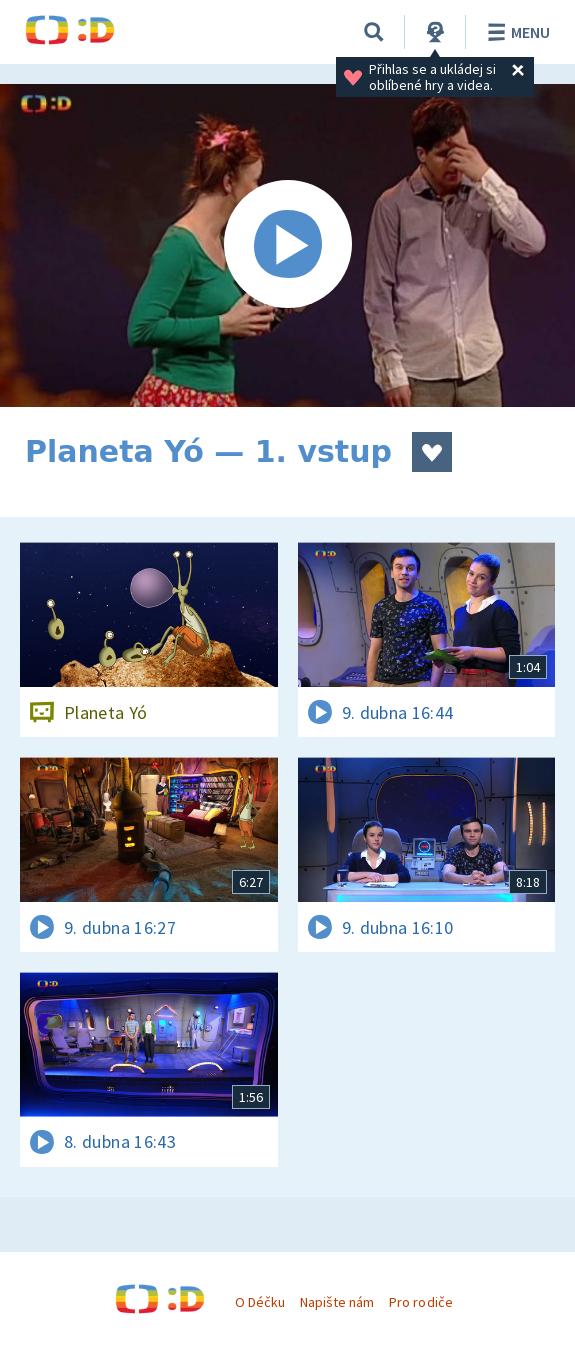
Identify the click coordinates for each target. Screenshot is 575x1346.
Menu (515, 32)
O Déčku (260, 1302)
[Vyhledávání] (374, 32)
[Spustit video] (287, 245)
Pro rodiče (420, 1302)
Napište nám (337, 1302)
